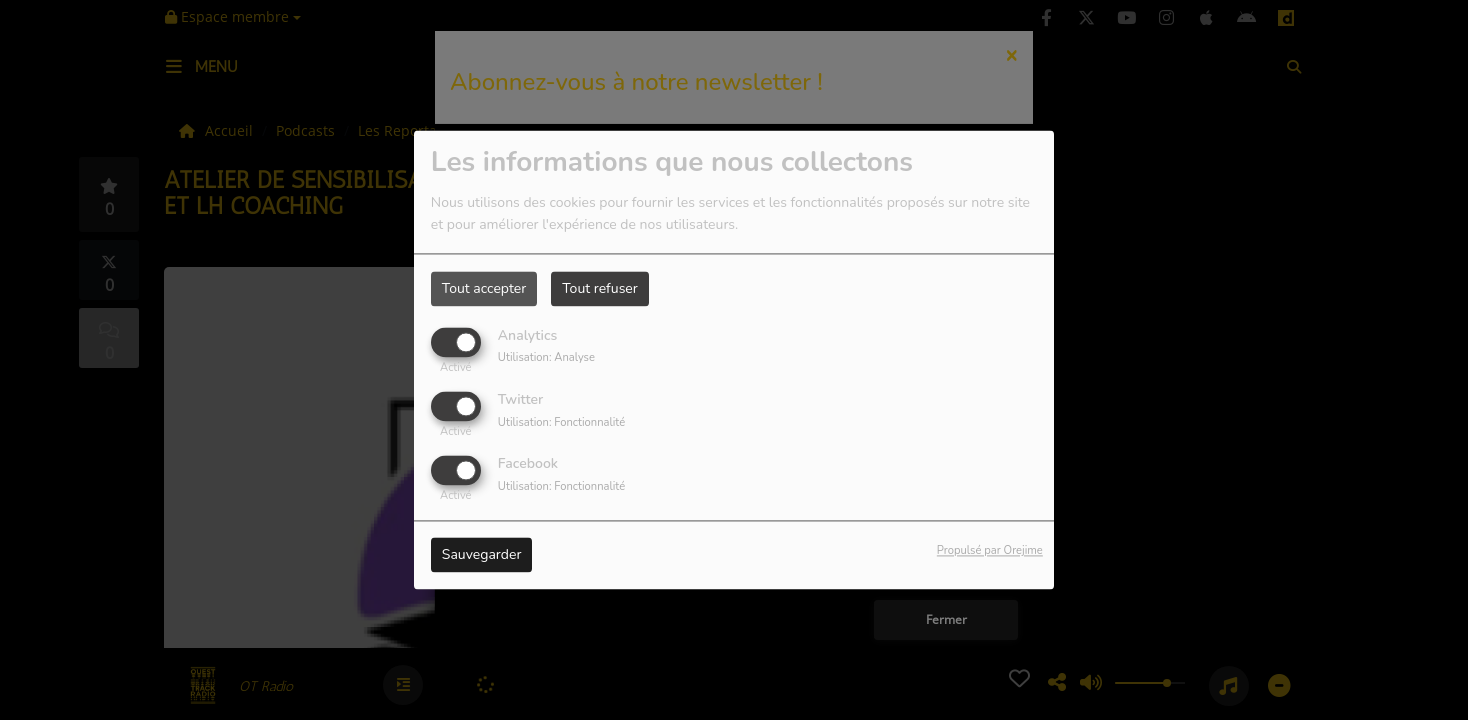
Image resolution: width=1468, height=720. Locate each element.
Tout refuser (600, 288)
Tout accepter (484, 288)
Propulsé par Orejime (990, 551)
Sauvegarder (482, 555)
